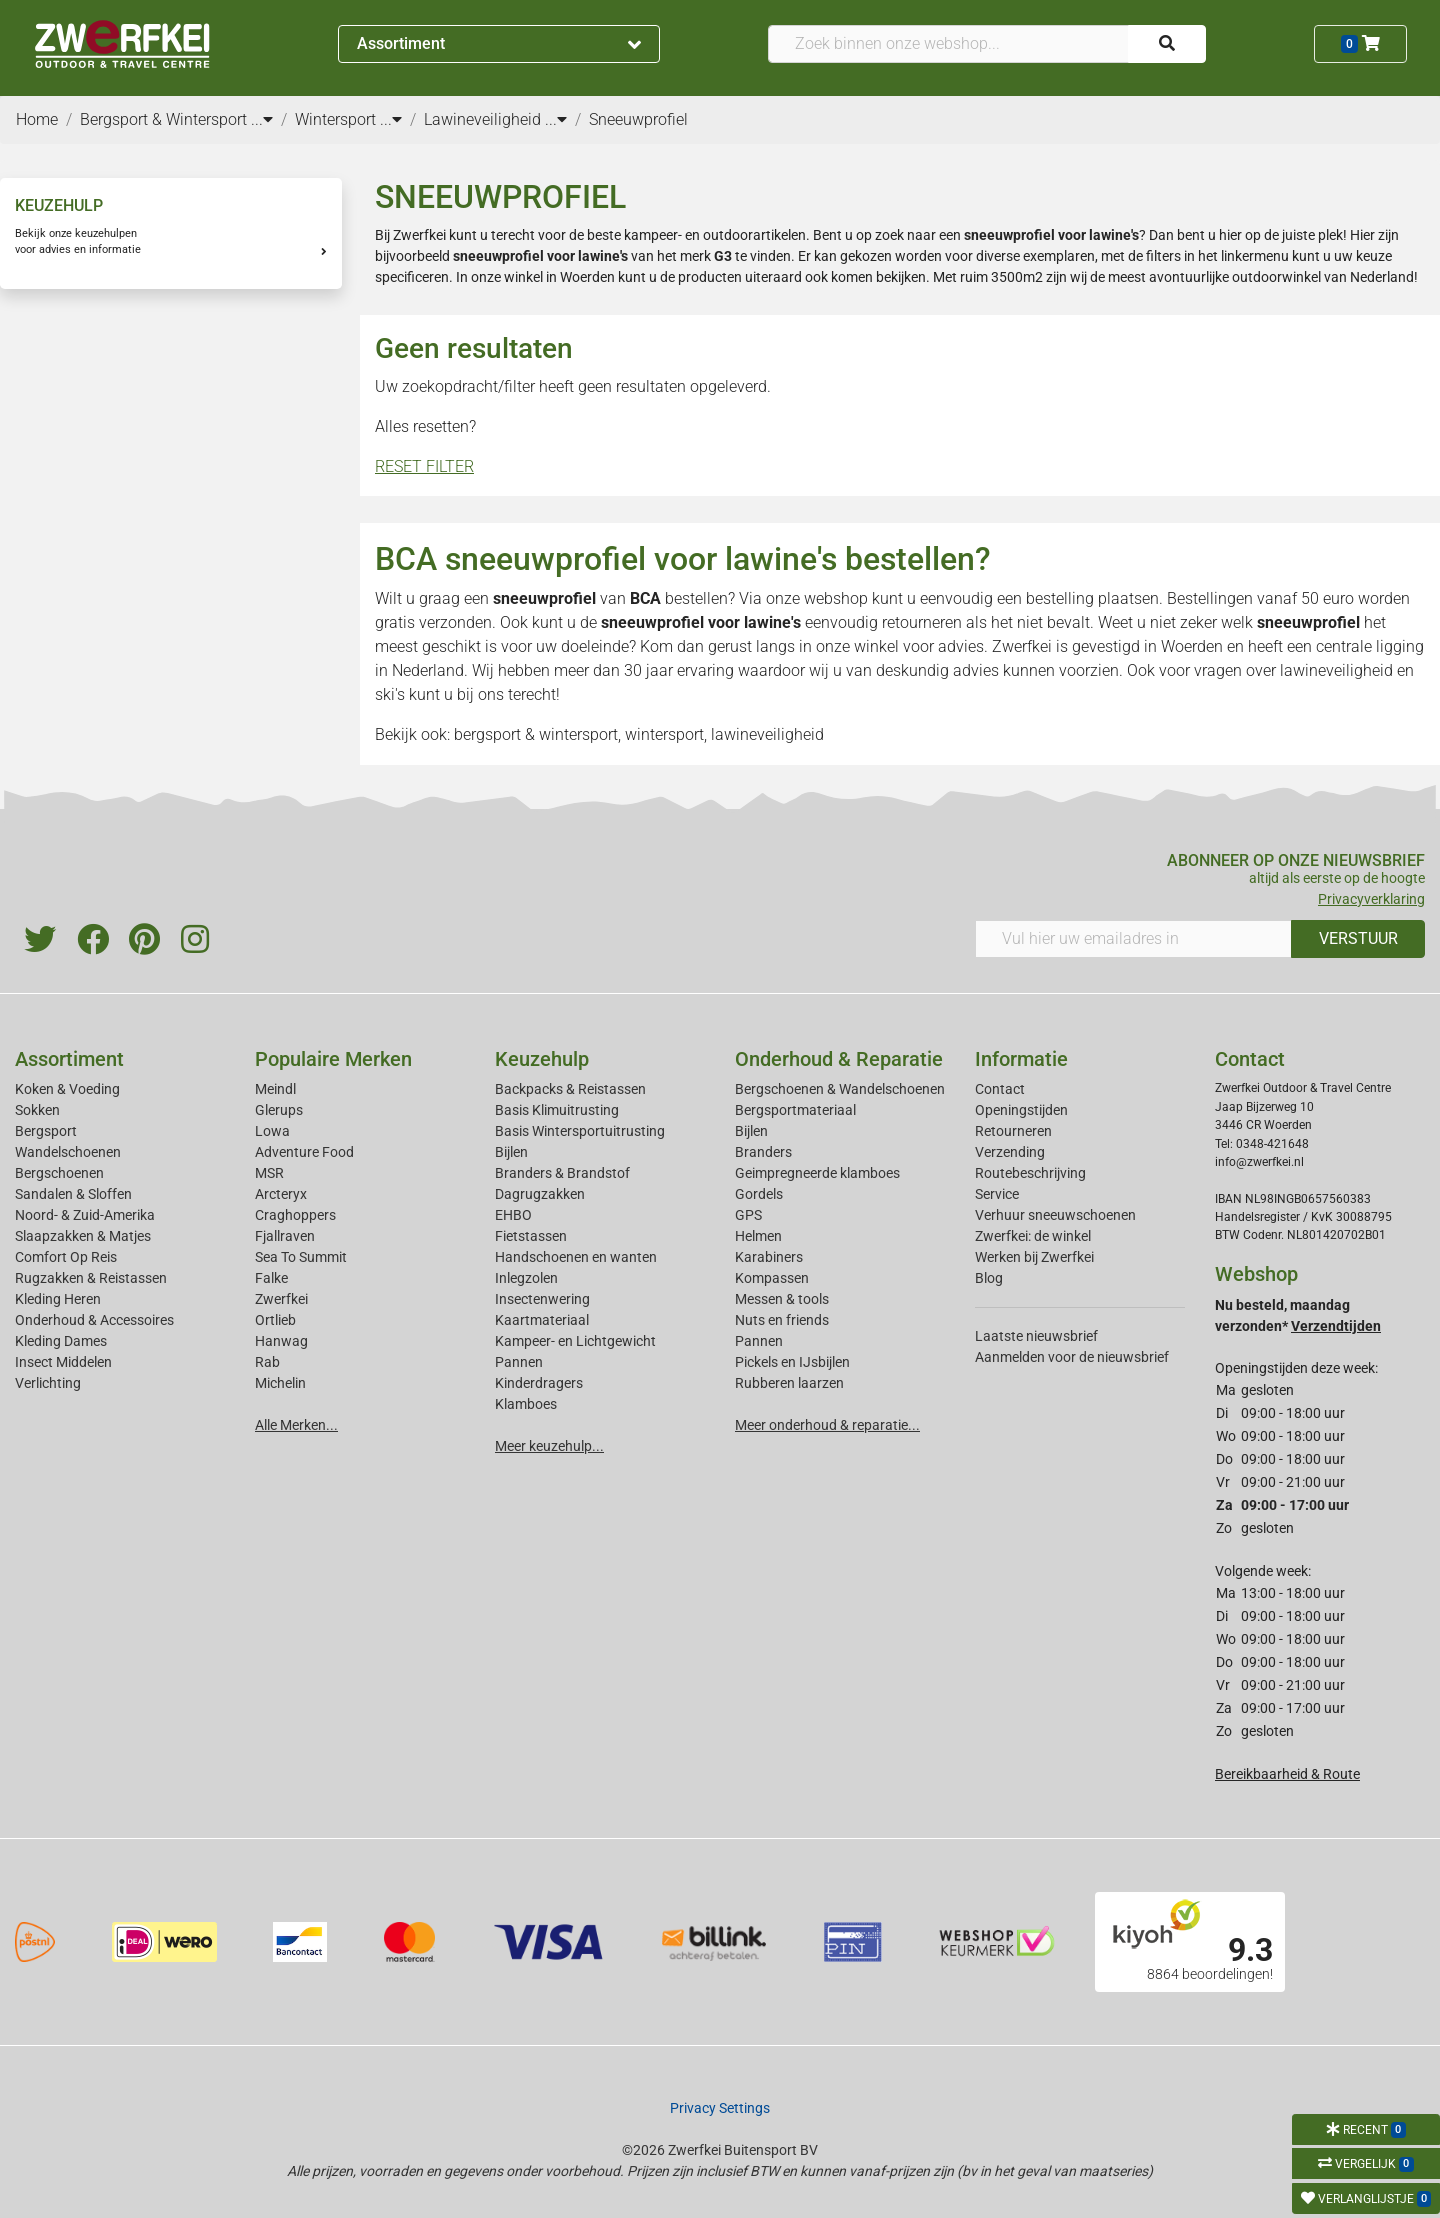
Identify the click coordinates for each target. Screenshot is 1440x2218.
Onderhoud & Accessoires (94, 1320)
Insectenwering (542, 1299)
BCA (645, 598)
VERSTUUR (1358, 938)
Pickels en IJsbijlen (792, 1362)
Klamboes (526, 1404)
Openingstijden (1021, 1110)
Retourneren (1013, 1131)
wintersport (664, 734)
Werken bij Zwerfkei (1034, 1257)
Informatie (1021, 1059)
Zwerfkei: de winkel (1033, 1236)
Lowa (272, 1131)
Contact (1000, 1089)
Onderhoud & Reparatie (839, 1059)
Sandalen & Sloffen (73, 1194)
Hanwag (281, 1341)
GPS (748, 1215)
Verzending (1010, 1152)
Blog (989, 1278)
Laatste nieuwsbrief (1036, 1336)
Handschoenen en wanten (576, 1257)
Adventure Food (304, 1152)
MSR (269, 1173)
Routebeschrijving (1030, 1173)
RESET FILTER (424, 466)
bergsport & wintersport (536, 734)
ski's (390, 694)
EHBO (513, 1215)
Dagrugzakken (540, 1194)
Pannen (759, 1341)
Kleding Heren (58, 1299)
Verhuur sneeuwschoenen (1055, 1215)
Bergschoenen (59, 1173)
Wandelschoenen (68, 1152)
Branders (763, 1152)
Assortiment (499, 43)
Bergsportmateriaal (795, 1110)
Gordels (759, 1194)
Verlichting (48, 1383)
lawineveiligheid (1336, 670)
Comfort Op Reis (66, 1257)
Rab (267, 1362)
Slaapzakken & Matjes (83, 1236)
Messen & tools (782, 1299)
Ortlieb (275, 1320)
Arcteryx (281, 1194)
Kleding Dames (61, 1341)
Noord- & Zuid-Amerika (85, 1215)
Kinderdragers (539, 1383)
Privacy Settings (720, 2108)
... (262, 119)
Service (997, 1194)
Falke (271, 1278)
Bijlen (511, 1152)
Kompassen (772, 1278)
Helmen (758, 1236)
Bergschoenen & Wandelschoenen (840, 1089)
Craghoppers (295, 1215)
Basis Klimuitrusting (557, 1110)
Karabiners (769, 1257)
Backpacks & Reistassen (570, 1089)
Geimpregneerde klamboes (817, 1173)
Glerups (279, 1110)
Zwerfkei (281, 1299)
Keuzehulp (542, 1059)
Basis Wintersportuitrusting (580, 1131)
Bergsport (46, 1131)
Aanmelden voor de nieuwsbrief (1072, 1357)
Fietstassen (531, 1236)
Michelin (280, 1383)
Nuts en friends (782, 1320)
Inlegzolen (526, 1278)
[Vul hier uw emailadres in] (1133, 939)
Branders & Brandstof (562, 1173)
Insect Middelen (63, 1362)
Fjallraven (285, 1236)
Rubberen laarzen (789, 1383)
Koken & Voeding (67, 1089)
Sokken (37, 1110)
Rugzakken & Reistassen (91, 1278)
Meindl (275, 1089)
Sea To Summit (301, 1257)
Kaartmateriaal (542, 1320)
